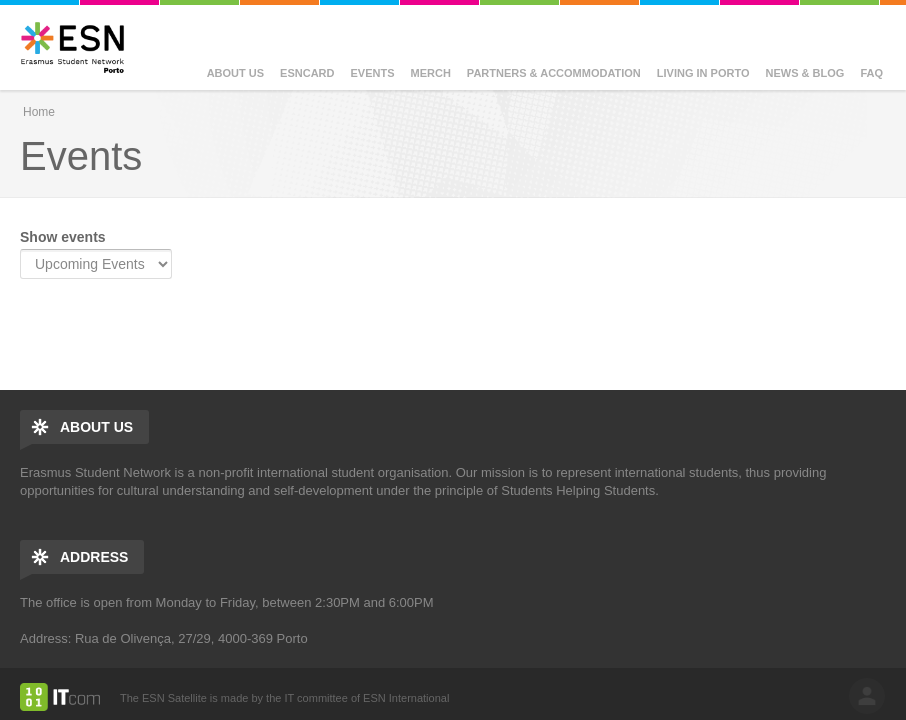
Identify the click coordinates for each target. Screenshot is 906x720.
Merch (431, 73)
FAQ (871, 73)
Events (373, 73)
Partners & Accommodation (554, 73)
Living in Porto (703, 73)
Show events (63, 237)
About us (235, 73)
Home (39, 112)
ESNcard (307, 73)
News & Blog (805, 73)
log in (867, 696)
